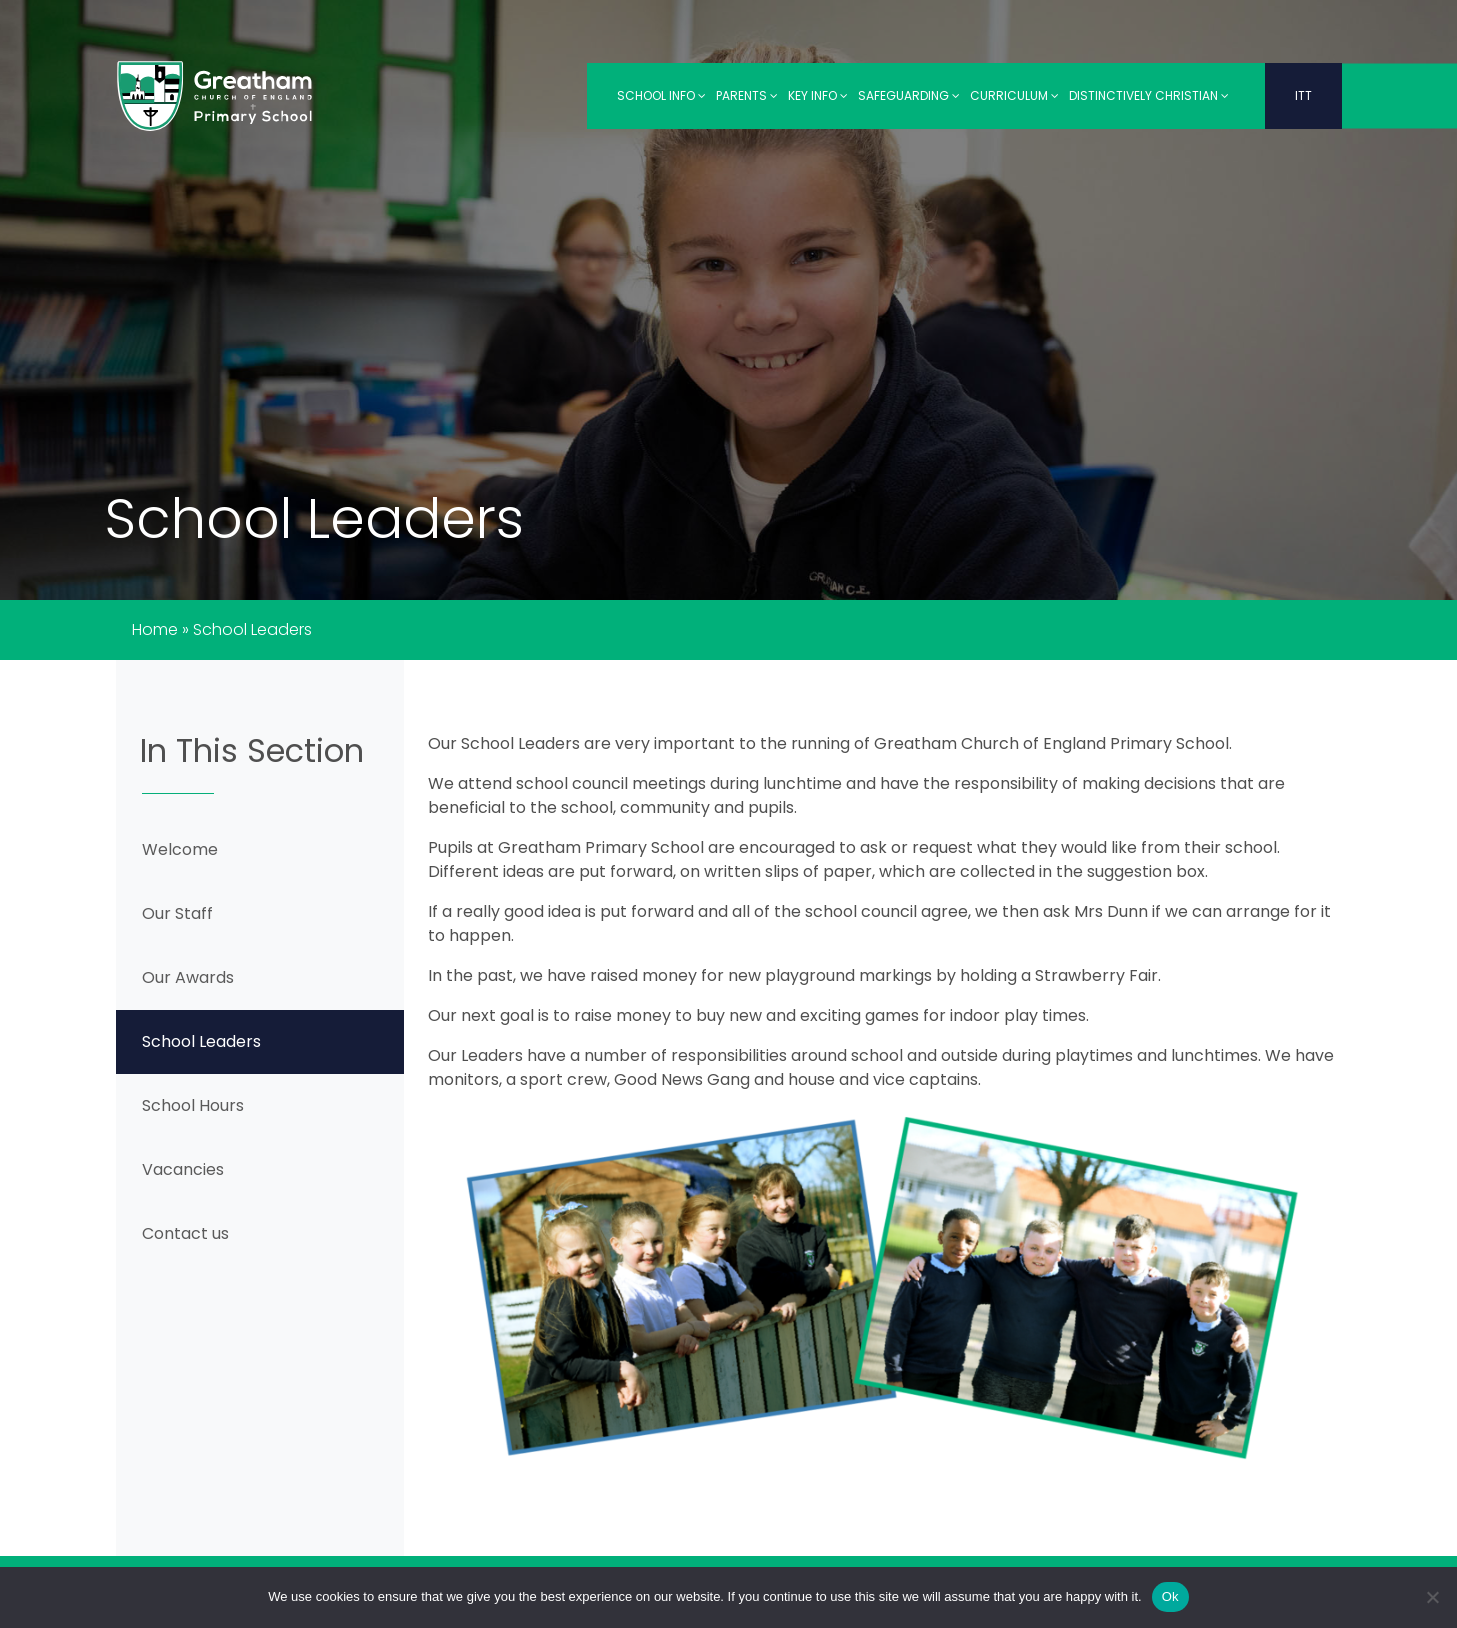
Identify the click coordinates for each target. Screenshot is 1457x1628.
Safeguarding (909, 95)
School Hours (193, 1105)
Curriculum (1014, 95)
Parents (747, 95)
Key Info (818, 95)
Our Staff (177, 913)
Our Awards (188, 977)
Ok (1170, 1596)
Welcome (180, 849)
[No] (1432, 1597)
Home (155, 629)
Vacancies (183, 1169)
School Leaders (201, 1041)
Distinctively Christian (1149, 95)
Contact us (185, 1233)
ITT (1303, 95)
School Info (661, 95)
